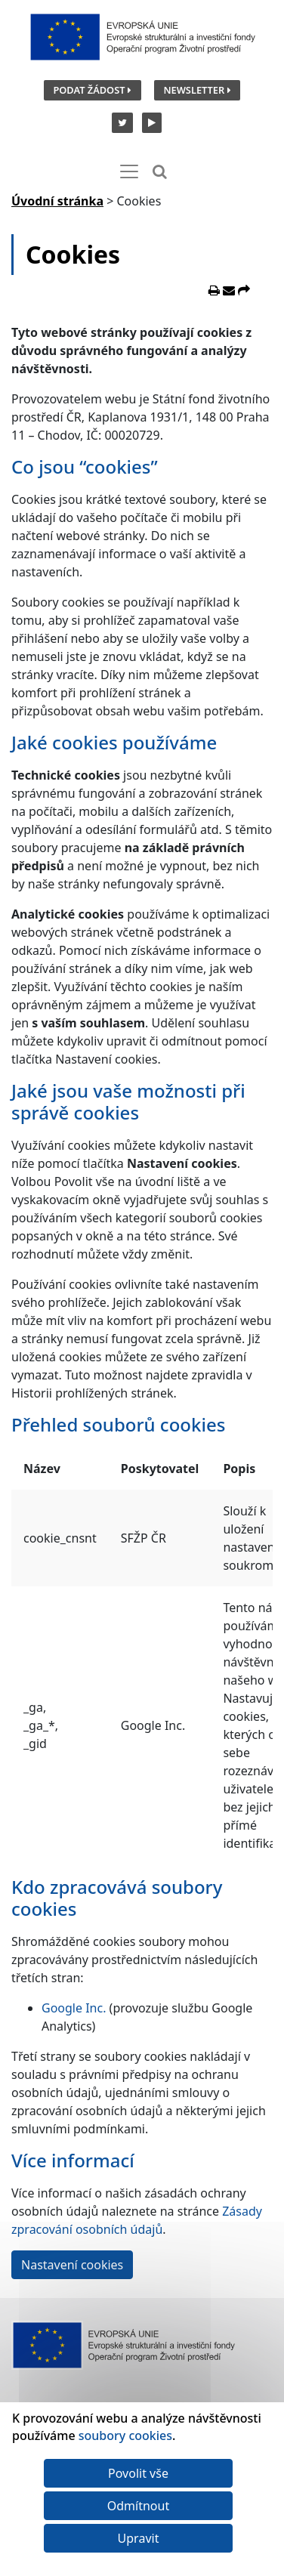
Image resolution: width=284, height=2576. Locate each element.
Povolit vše (138, 2473)
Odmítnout (138, 2505)
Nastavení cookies (72, 2264)
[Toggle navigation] (129, 171)
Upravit (138, 2538)
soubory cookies (125, 2435)
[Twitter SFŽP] (120, 121)
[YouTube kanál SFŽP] (149, 121)
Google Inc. (74, 2008)
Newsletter (196, 90)
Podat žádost (92, 90)
